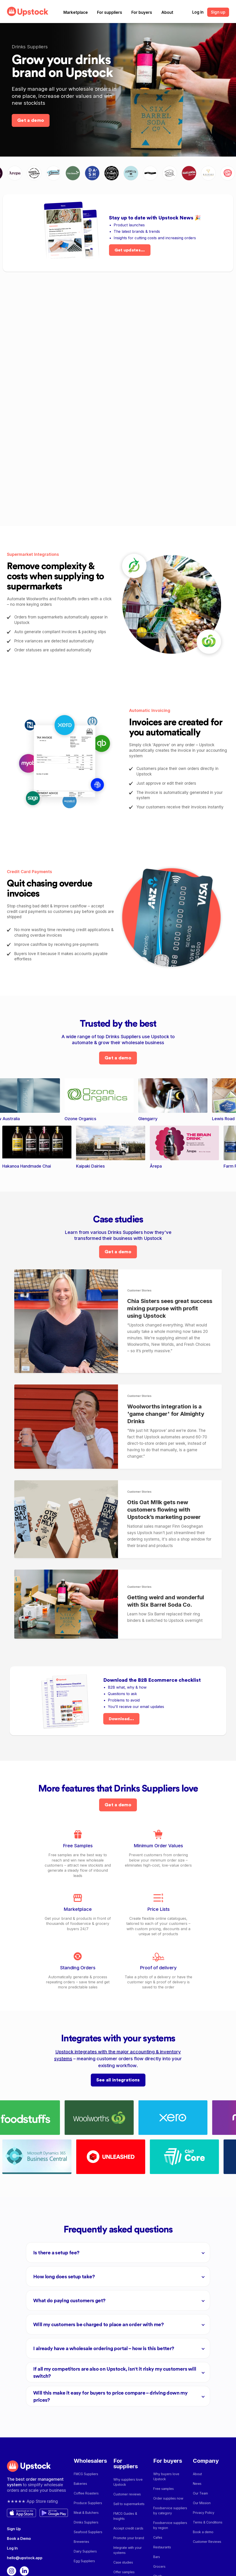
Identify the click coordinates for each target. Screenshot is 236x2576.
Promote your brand (128, 2538)
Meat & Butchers (86, 2513)
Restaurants (162, 2547)
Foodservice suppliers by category (170, 2510)
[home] (27, 11)
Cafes (157, 2537)
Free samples (163, 2489)
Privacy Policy (203, 2513)
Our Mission (202, 2503)
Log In (12, 2548)
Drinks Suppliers (86, 2522)
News (197, 2484)
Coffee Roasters (86, 2493)
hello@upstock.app (24, 2558)
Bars (156, 2557)
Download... (121, 1719)
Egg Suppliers (84, 2561)
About (167, 12)
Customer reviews (127, 2494)
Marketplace (75, 12)
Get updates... (130, 250)
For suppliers (109, 12)
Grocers (159, 2566)
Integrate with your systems (127, 2550)
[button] (75, 12)
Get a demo (30, 120)
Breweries (81, 2542)
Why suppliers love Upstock (128, 2481)
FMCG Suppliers (86, 2474)
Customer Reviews (207, 2542)
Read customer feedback (118, 519)
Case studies (123, 2562)
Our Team (200, 2493)
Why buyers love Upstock (166, 2476)
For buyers (141, 12)
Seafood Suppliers (88, 2532)
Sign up (218, 12)
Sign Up (14, 2528)
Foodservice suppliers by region (170, 2525)
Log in (198, 12)
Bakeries (80, 2484)
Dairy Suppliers (85, 2551)
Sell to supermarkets (129, 2504)
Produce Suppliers (88, 2503)
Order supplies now (168, 2498)
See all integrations (118, 2080)
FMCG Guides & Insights (125, 2516)
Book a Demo (19, 2538)
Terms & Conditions (207, 2522)
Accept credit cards (128, 2528)
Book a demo (203, 2532)
